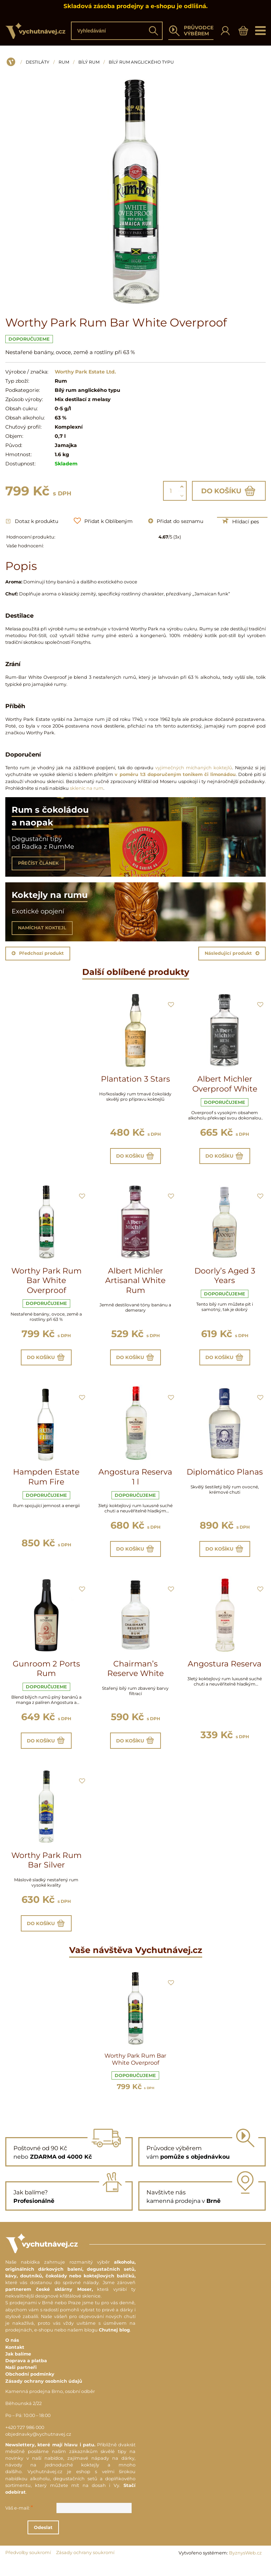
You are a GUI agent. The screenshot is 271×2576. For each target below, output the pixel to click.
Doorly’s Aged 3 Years (224, 1278)
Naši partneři (21, 2380)
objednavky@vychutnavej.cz (38, 2447)
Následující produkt (232, 953)
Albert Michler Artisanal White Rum (135, 1283)
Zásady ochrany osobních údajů (43, 2393)
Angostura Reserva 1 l (135, 1482)
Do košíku (229, 491)
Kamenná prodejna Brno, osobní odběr (50, 2404)
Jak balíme (18, 2367)
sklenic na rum (86, 788)
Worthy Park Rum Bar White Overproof (46, 1283)
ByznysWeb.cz (245, 2566)
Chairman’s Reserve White (135, 1676)
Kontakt (14, 2360)
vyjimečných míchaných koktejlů (193, 767)
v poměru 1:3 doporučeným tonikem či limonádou (175, 774)
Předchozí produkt (38, 953)
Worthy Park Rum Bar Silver (46, 1870)
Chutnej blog (114, 2343)
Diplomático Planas (225, 1477)
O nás (12, 2353)
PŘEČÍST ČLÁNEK (38, 863)
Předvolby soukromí (28, 2565)
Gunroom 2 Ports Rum (46, 1676)
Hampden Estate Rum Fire (46, 1482)
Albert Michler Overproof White (224, 1084)
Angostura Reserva (224, 1671)
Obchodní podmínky (29, 2387)
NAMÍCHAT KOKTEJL (42, 927)
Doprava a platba (26, 2373)
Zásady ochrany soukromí (85, 2565)
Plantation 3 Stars (135, 1079)
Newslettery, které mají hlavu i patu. (50, 2457)
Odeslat (73, 2540)
